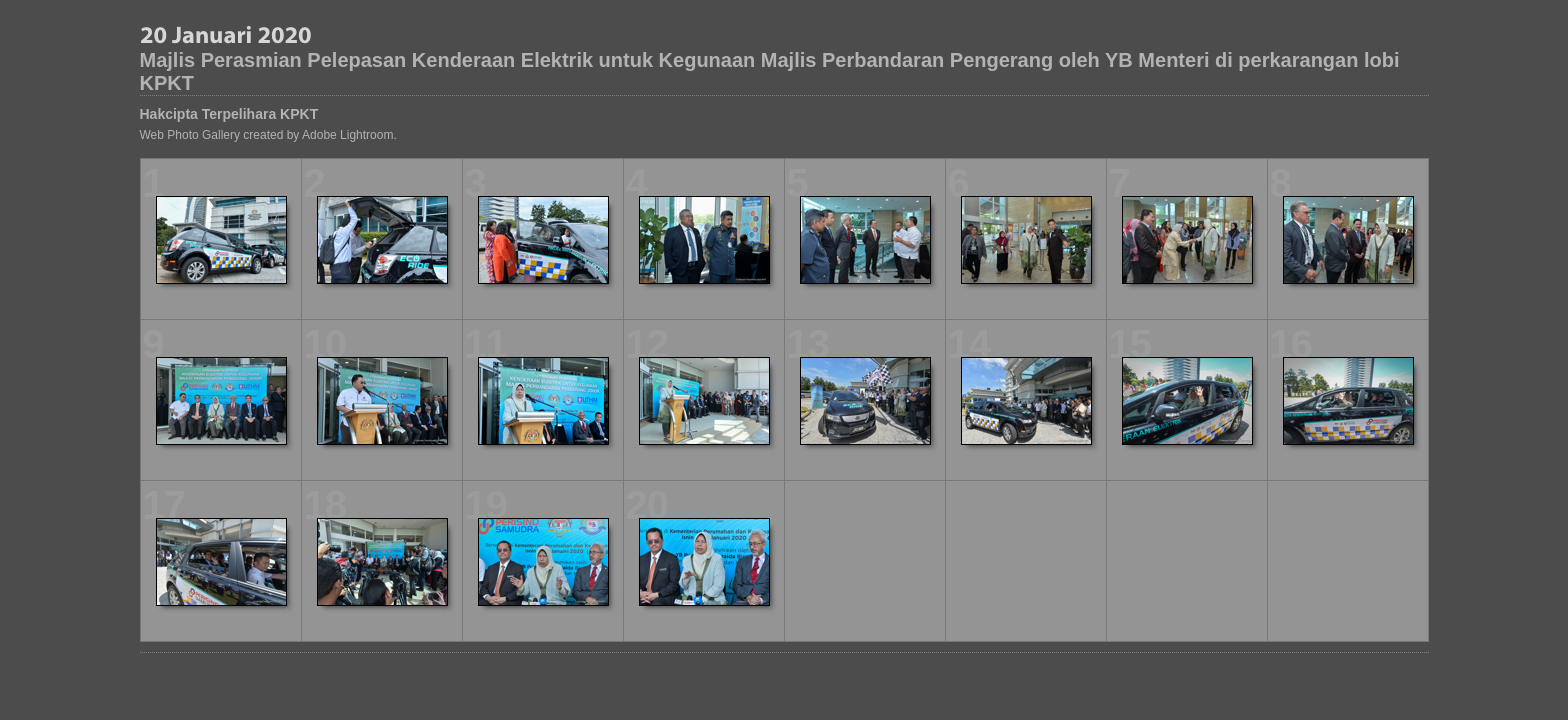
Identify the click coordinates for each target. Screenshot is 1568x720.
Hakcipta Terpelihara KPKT (229, 114)
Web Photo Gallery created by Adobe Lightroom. (268, 135)
